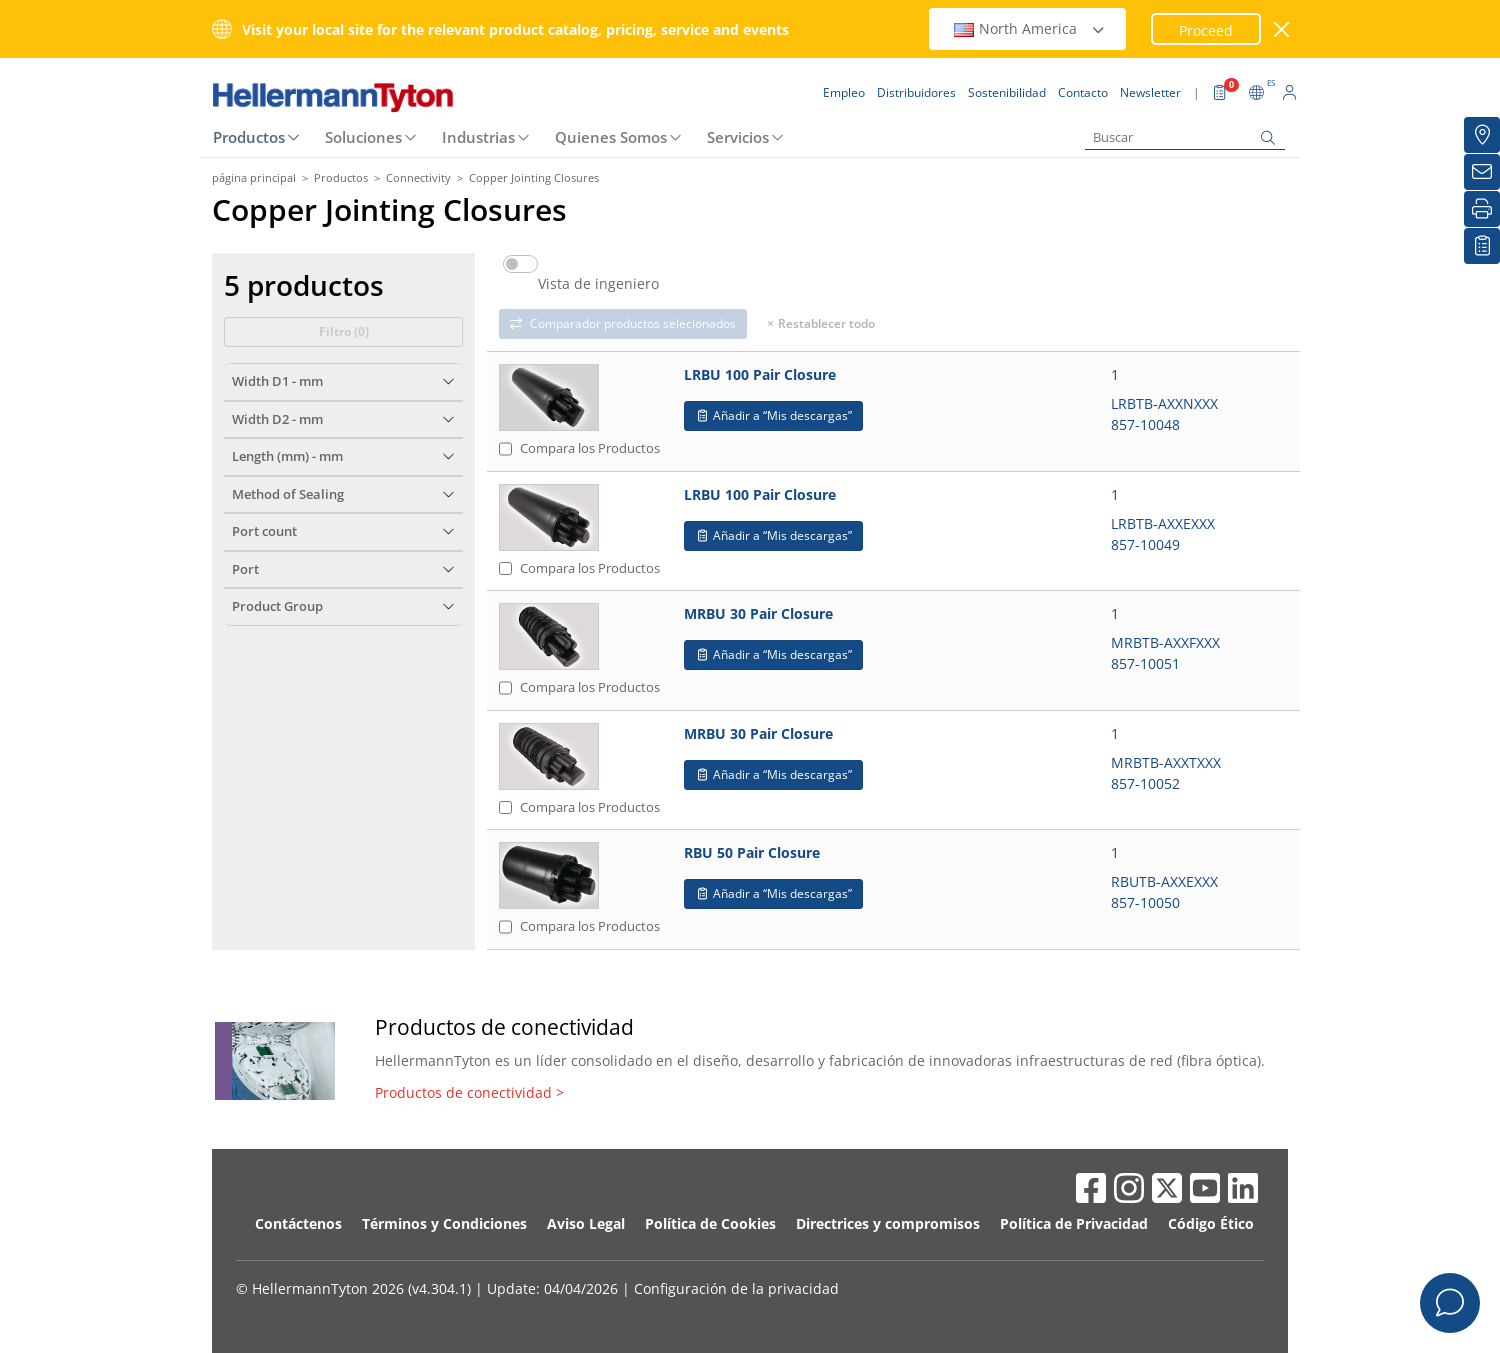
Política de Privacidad (1074, 1223)
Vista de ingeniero (598, 284)
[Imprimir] (1482, 209)
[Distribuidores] (1482, 135)
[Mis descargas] (1482, 246)
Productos (249, 137)
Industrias (478, 137)
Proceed (1206, 30)
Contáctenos (298, 1223)
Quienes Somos (611, 137)
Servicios (738, 137)
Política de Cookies (710, 1223)
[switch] (520, 264)
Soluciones (363, 137)
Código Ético (1211, 1223)
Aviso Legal (586, 1223)
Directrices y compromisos (888, 1223)
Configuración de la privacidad (736, 1288)
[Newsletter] (1482, 172)
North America (1030, 28)
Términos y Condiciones (444, 1223)
